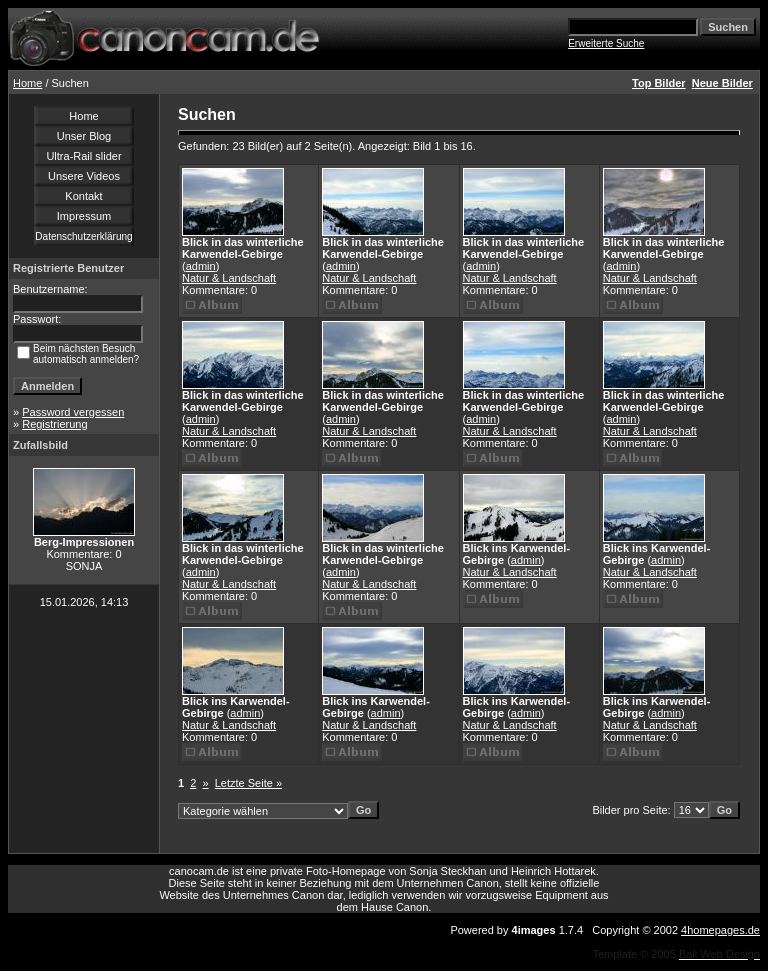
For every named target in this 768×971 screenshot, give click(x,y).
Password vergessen (73, 412)
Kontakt (83, 196)
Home (27, 83)
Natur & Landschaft (229, 278)
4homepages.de (720, 930)
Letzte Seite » (248, 783)
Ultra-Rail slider (83, 156)
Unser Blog (84, 136)
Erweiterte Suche (606, 43)
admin (201, 266)
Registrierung (54, 424)
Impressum (84, 216)
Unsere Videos (84, 176)
